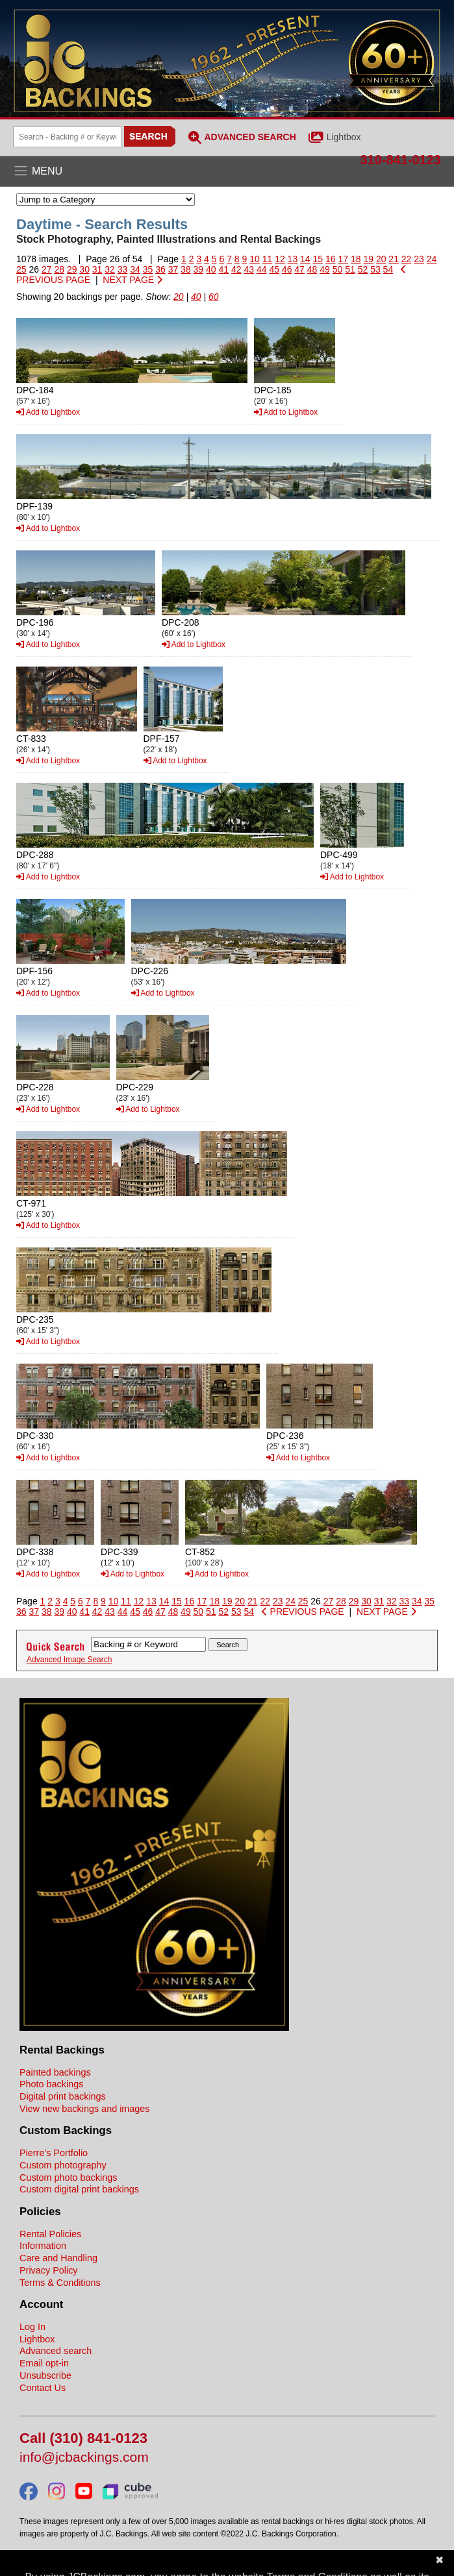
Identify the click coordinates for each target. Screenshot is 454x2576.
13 (293, 259)
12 (280, 259)
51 (350, 269)
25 (21, 269)
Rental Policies (50, 2234)
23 (419, 259)
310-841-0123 (400, 160)
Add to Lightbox (48, 412)
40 (211, 269)
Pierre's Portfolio (53, 2153)
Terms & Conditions (60, 2282)
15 (318, 259)
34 (135, 269)
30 (84, 269)
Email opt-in (44, 2363)
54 (388, 269)
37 (173, 269)
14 (305, 259)
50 (338, 269)
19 (368, 259)
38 (186, 269)
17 (343, 259)
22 (406, 259)
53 (375, 269)
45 (274, 269)
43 (249, 269)
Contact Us (42, 2388)
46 (287, 269)
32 (110, 269)
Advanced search (55, 2351)
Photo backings (51, 2084)
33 (123, 269)
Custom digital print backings (79, 2189)
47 (299, 269)
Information (42, 2245)
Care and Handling (58, 2258)
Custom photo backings (68, 2177)
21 (393, 259)
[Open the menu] (227, 171)
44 (262, 269)
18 (356, 259)
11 (267, 259)
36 (160, 269)
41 (224, 269)
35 (148, 269)
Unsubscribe (45, 2375)
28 (59, 269)
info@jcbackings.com (84, 2457)
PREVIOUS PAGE (303, 1611)
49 (325, 269)
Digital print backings (62, 2096)
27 (47, 269)
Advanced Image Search (69, 1659)
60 (213, 296)
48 (312, 269)
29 (72, 269)
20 (381, 259)
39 (199, 269)
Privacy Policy (48, 2270)
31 (97, 269)
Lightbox (344, 137)
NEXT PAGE (132, 280)
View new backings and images (84, 2109)
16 (330, 259)
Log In (32, 2327)
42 (236, 269)
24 (432, 259)
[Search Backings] (67, 137)
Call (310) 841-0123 (83, 2439)
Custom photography (63, 2165)
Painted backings (55, 2072)
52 (363, 269)
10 (254, 259)
